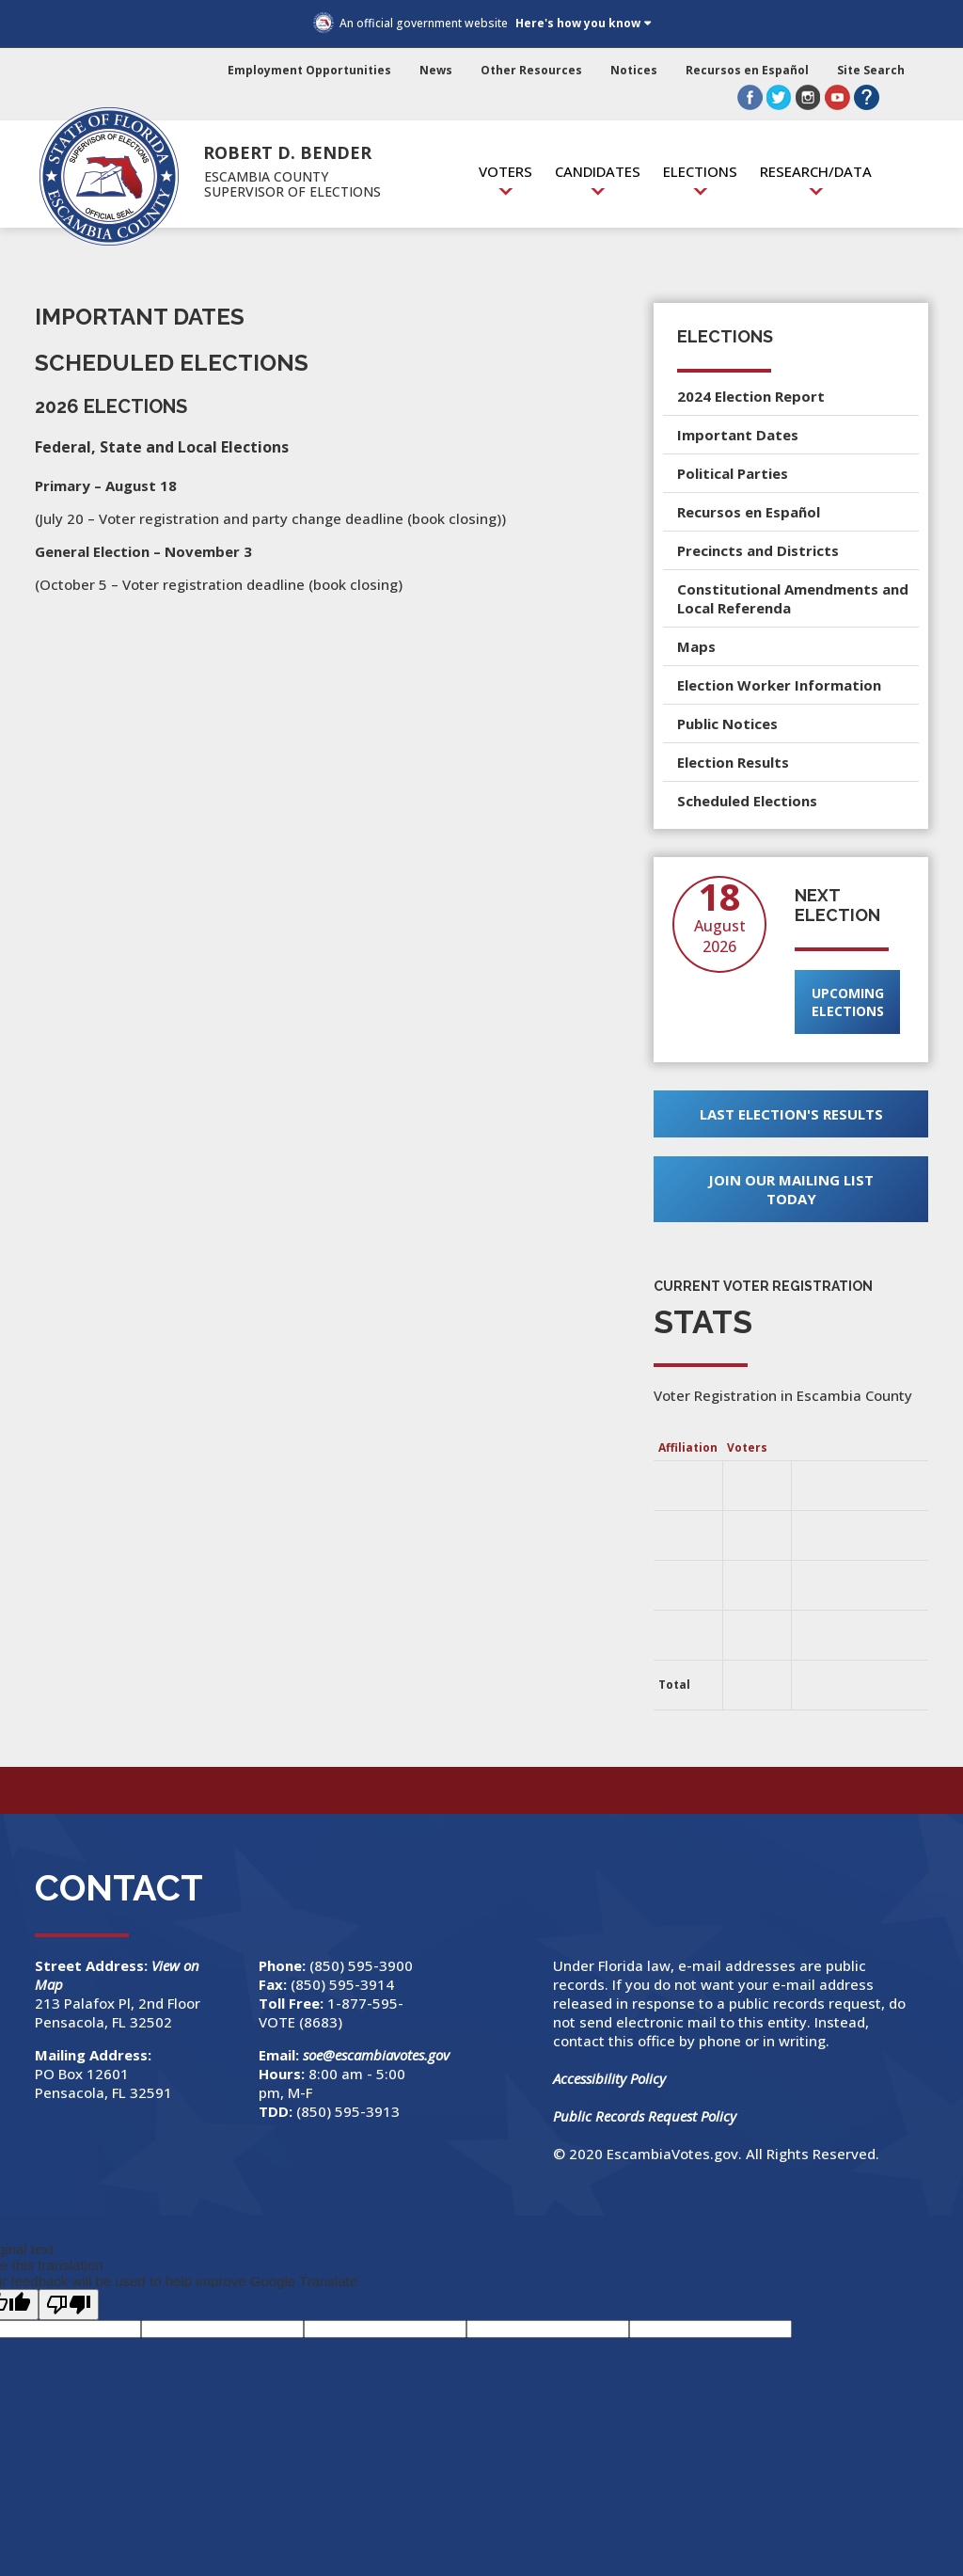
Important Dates (737, 434)
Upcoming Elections (848, 1002)
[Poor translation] (69, 2304)
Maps (696, 646)
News (435, 70)
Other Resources (531, 70)
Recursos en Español (747, 70)
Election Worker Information (779, 685)
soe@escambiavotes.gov (376, 2054)
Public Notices (727, 723)
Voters (505, 171)
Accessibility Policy (609, 2078)
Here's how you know (577, 23)
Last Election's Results (791, 1114)
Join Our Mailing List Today (791, 1189)
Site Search (871, 70)
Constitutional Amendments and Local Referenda (792, 598)
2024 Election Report (751, 396)
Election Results (733, 762)
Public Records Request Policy (644, 2116)
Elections (700, 171)
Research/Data (816, 171)
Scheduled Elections (747, 800)
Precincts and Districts (758, 550)
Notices (633, 70)
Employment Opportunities (309, 70)
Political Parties (732, 473)
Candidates (597, 171)
